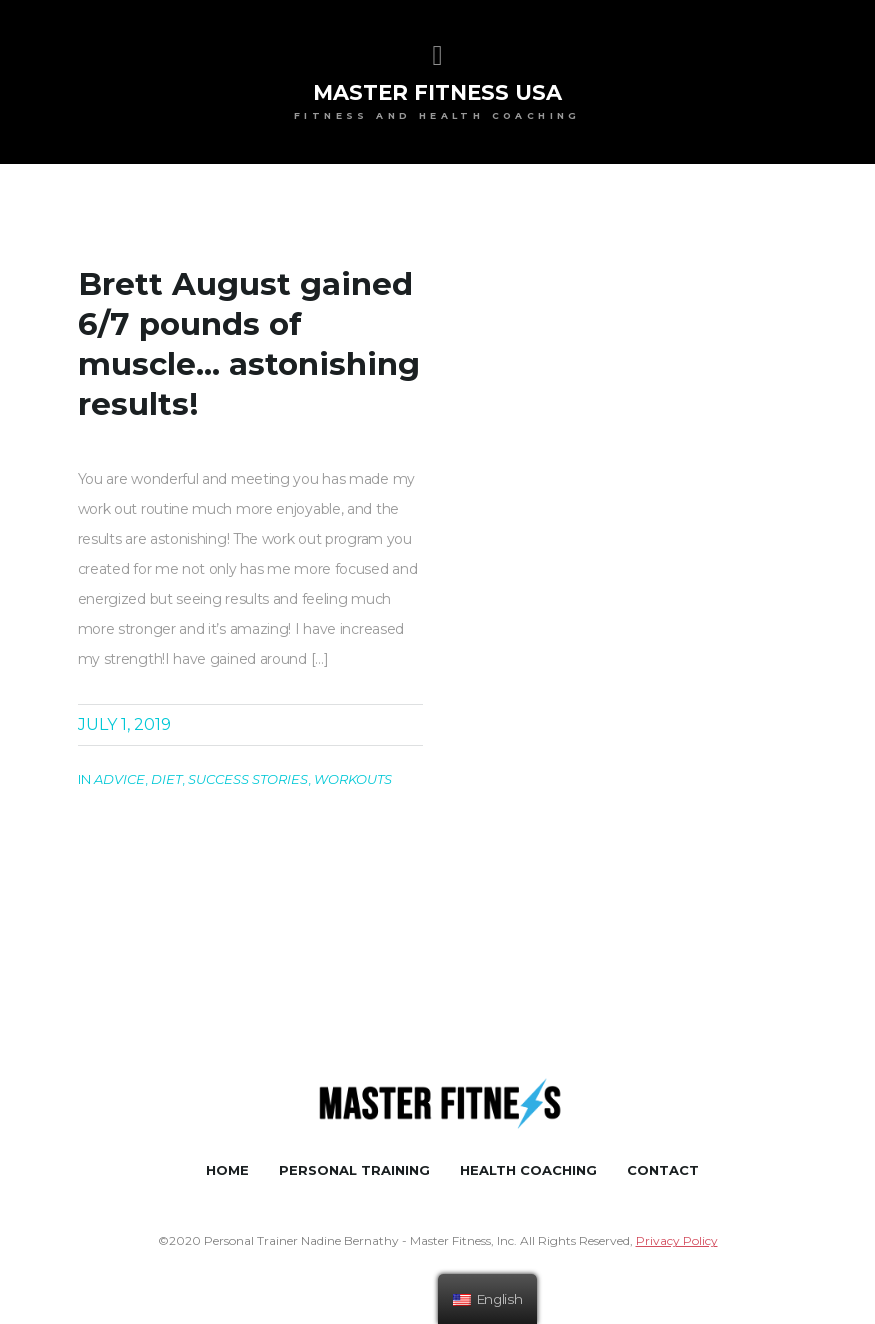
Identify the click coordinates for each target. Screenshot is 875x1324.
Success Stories (248, 779)
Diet (166, 779)
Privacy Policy (677, 1240)
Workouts (353, 779)
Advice (119, 779)
